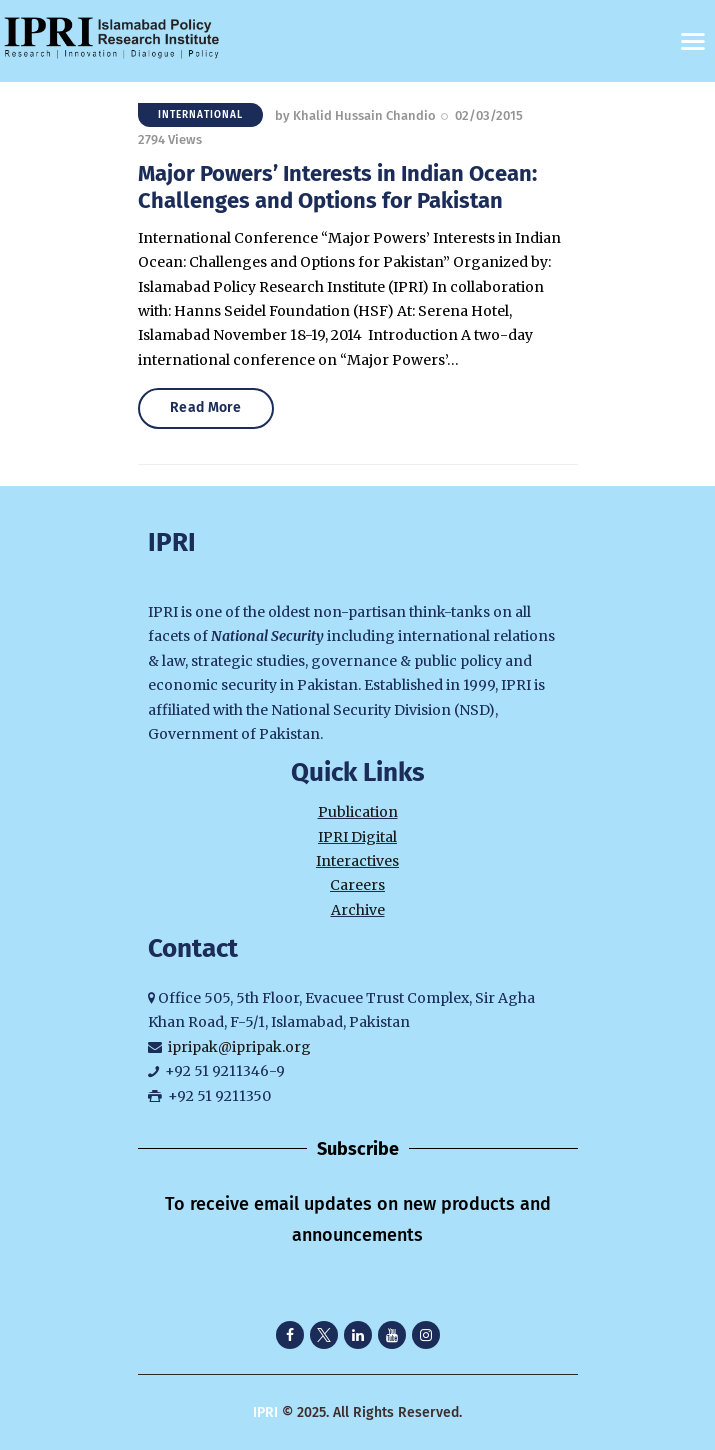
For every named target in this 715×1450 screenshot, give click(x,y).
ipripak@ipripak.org (239, 1047)
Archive (358, 910)
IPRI (265, 1412)
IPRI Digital (357, 837)
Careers (357, 885)
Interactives (357, 861)
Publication (358, 812)
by (355, 115)
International (200, 115)
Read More (208, 407)
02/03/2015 (489, 115)
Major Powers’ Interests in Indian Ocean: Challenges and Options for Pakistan (337, 187)
